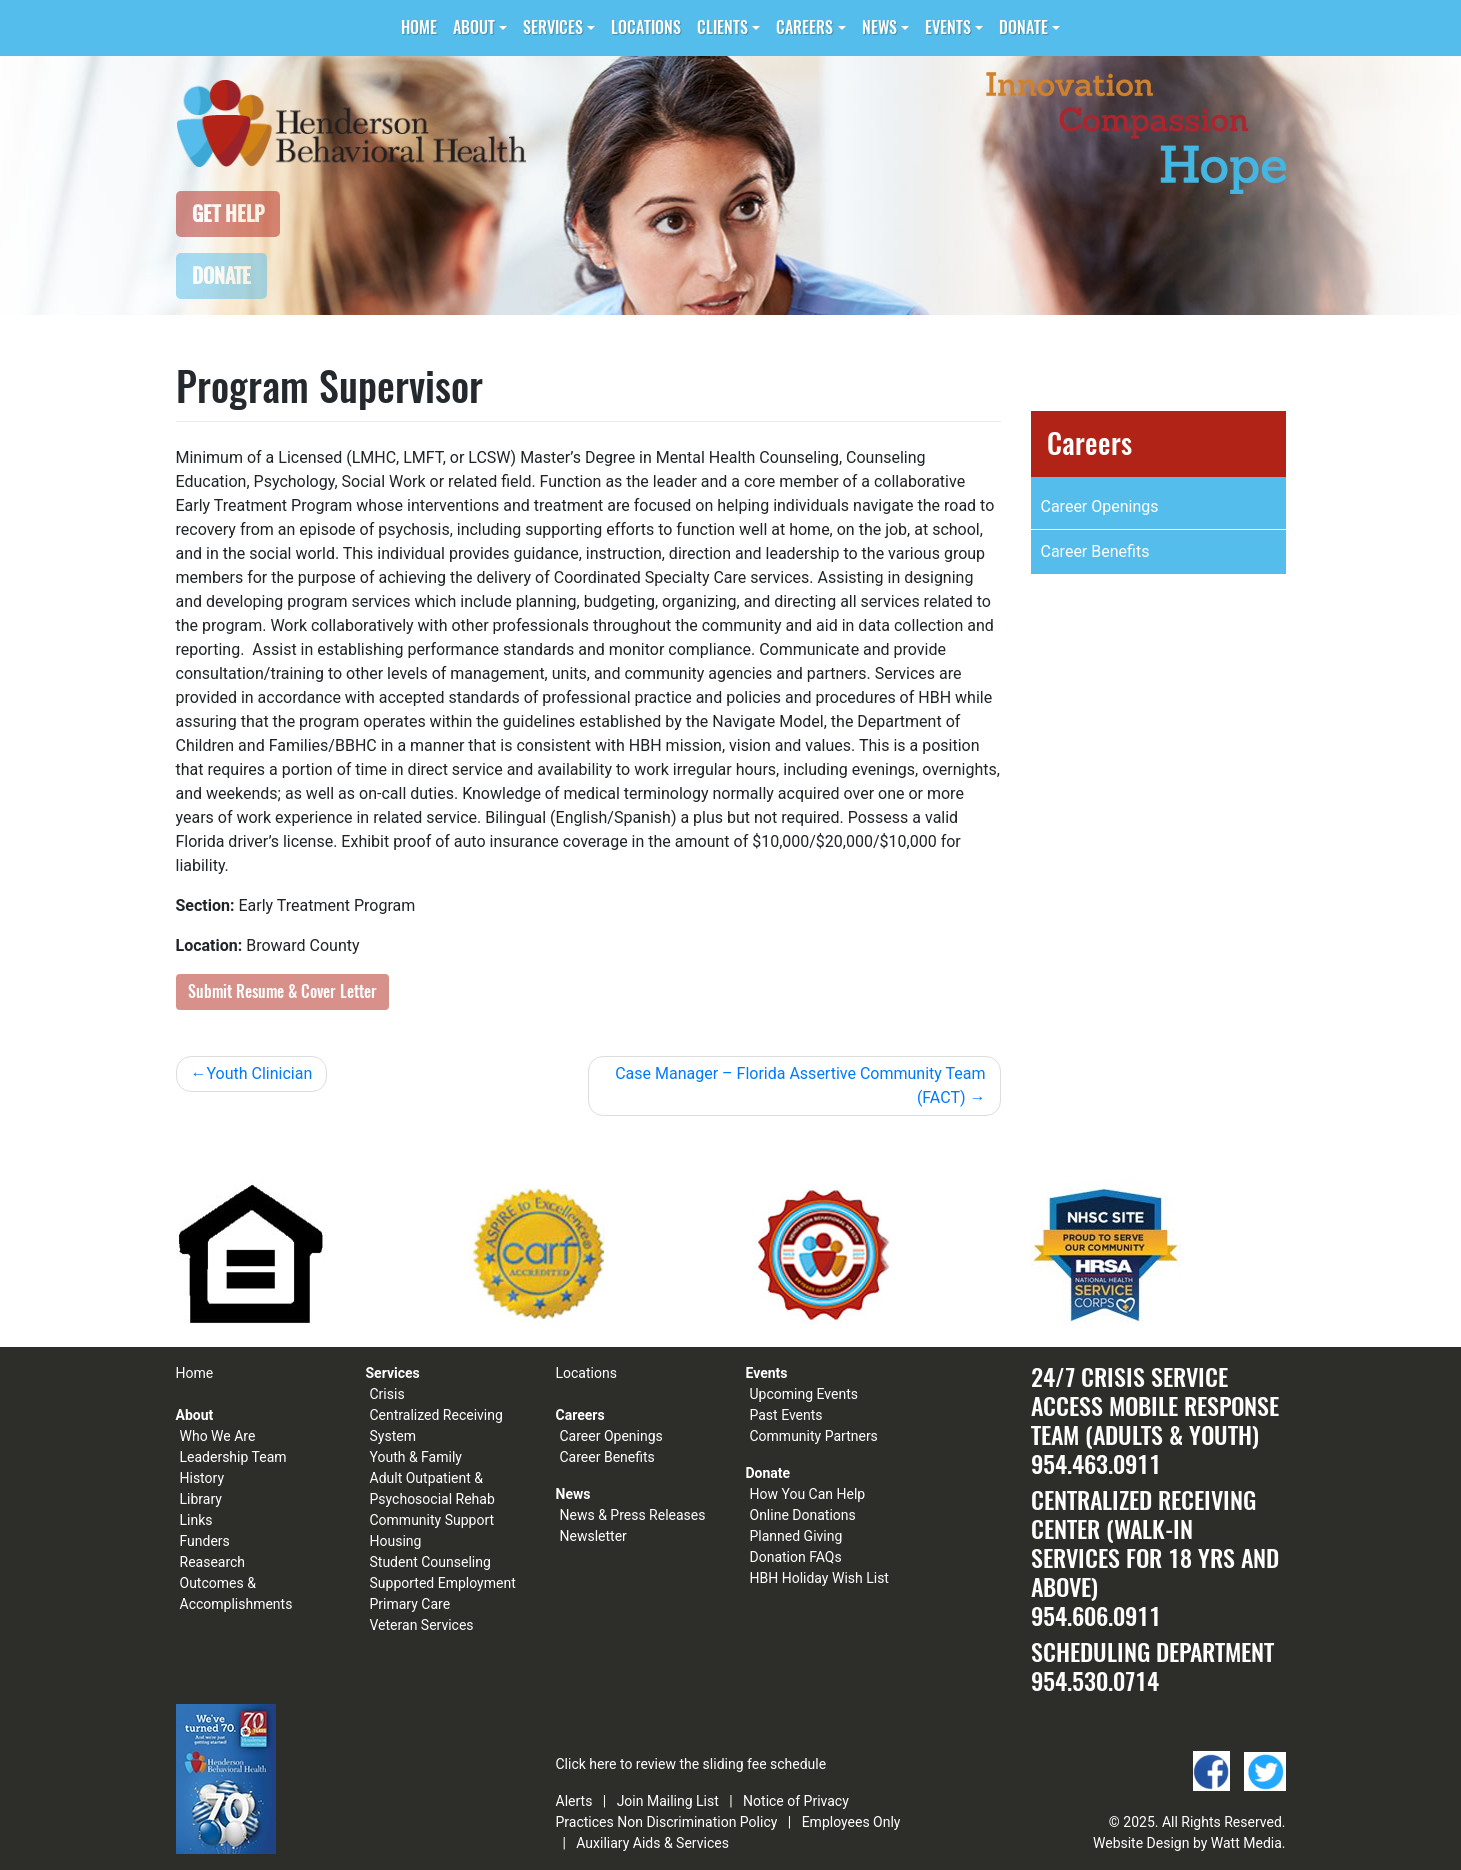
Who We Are (218, 1436)
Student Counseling (430, 1562)
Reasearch (213, 1562)
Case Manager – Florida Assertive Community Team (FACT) (800, 1085)
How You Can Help (808, 1494)
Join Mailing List (668, 1801)
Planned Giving (796, 1536)
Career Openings (1100, 506)
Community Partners (814, 1436)
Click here (586, 1764)
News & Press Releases (633, 1515)
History (202, 1478)
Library (201, 1499)
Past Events (786, 1415)
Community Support (432, 1520)
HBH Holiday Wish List (819, 1578)
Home (419, 27)
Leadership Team (233, 1457)
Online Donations (803, 1515)
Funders (205, 1541)
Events (948, 27)
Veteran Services (422, 1625)
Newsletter (593, 1536)
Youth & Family (416, 1457)
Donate (1023, 27)
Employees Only (851, 1822)
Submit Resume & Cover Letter (282, 991)
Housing (396, 1541)
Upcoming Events (804, 1394)
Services (553, 27)
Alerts (574, 1801)
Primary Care (410, 1604)
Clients (722, 27)
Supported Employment (443, 1583)
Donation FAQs (796, 1557)
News (879, 27)
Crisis (387, 1394)
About (474, 27)
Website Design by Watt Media (1187, 1843)
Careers (804, 27)
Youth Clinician (260, 1073)
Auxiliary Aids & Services (652, 1843)
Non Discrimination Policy (697, 1822)
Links (196, 1520)
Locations (646, 27)
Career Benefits (1095, 551)
